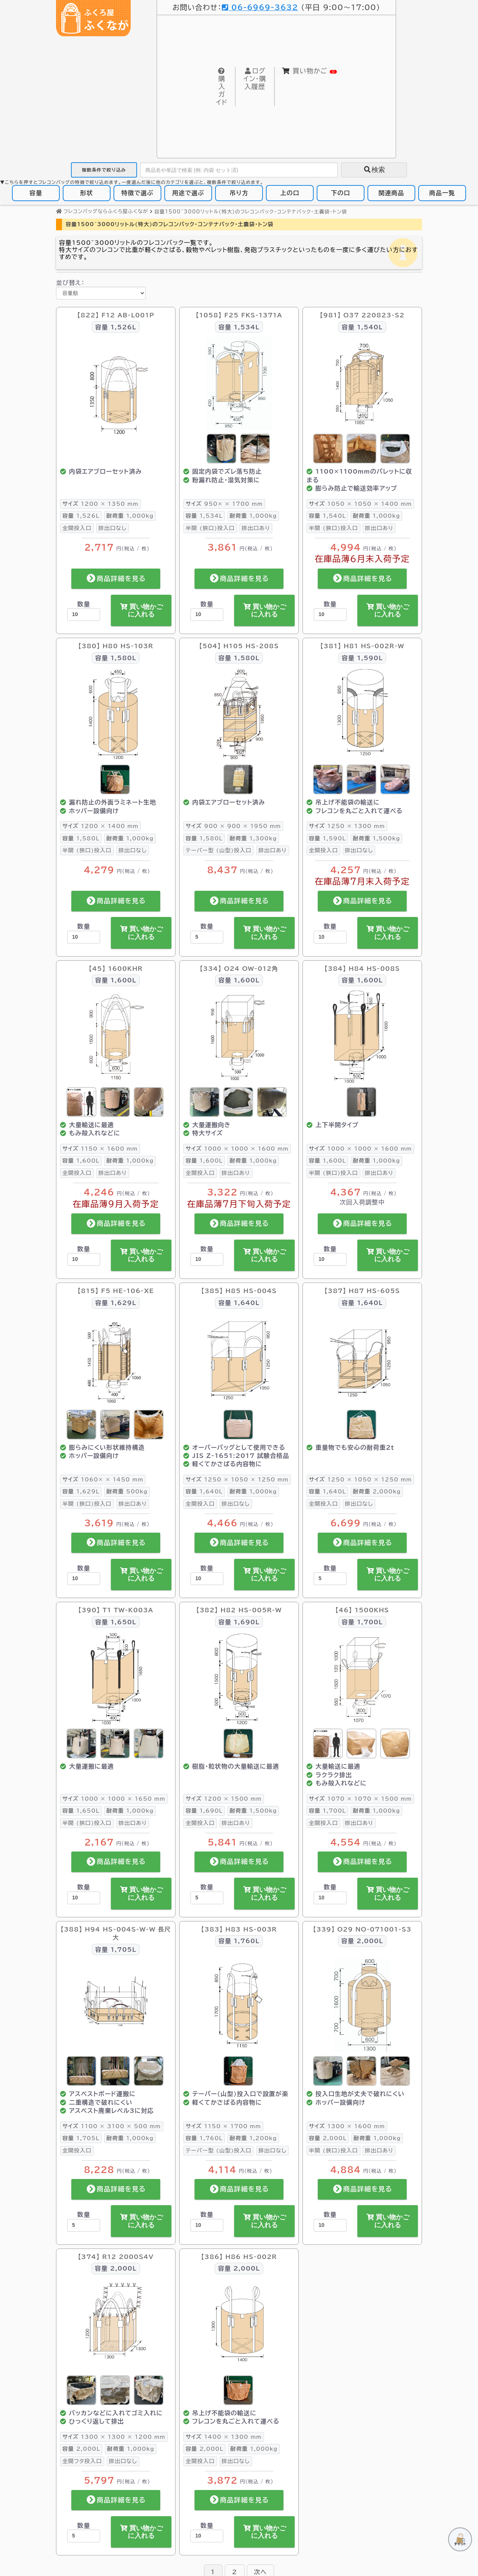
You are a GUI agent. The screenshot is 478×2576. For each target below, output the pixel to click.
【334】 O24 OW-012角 (239, 969)
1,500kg (376, 838)
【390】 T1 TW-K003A (115, 1610)
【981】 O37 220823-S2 (362, 315)
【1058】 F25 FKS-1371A (239, 315)
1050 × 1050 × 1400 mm (360, 504)
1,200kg (253, 2138)
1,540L (327, 515)
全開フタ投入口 (82, 2461)
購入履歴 (254, 79)
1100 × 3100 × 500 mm (111, 2126)
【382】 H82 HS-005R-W (239, 1610)
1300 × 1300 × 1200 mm (113, 2437)
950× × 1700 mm (224, 504)
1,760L (204, 2138)
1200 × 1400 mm (100, 826)
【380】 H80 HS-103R (115, 646)
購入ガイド (221, 86)
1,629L (80, 1492)
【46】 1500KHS (362, 1610)
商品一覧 (442, 193)
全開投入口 (76, 528)
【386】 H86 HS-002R (239, 2257)
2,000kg (377, 1492)
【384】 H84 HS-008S (362, 969)
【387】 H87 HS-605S (362, 1291)
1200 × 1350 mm (100, 504)
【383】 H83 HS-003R (239, 1929)
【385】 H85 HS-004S (239, 1291)
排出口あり (256, 528)
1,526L (80, 515)
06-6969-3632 (260, 7)
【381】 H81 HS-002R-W (362, 646)
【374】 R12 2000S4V (116, 2257)
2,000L (328, 2138)
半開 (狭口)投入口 (210, 528)
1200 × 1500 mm (224, 1798)
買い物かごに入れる (141, 610)
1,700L (327, 1810)
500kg (127, 1492)
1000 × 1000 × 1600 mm (237, 1148)
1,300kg (253, 838)
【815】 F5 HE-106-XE (116, 1291)
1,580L (80, 838)
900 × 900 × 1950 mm (233, 826)
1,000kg (129, 515)
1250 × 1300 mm (347, 826)
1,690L (204, 1810)
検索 (374, 170)
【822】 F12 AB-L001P (116, 315)
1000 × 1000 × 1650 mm (113, 1798)
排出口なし (113, 528)
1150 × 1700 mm (223, 2126)
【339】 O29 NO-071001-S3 (362, 1929)
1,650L (80, 1810)
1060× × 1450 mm (102, 1479)
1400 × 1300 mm (224, 2437)
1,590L (327, 838)
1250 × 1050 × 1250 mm (237, 1479)
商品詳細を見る (116, 578)
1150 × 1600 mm (100, 1148)
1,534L (204, 515)
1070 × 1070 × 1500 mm (360, 1798)
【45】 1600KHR (116, 969)
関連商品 (391, 193)
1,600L (80, 1161)
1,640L (204, 1492)
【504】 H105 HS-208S (239, 646)
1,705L (80, 2138)
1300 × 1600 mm (347, 2126)
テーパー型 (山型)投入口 (218, 850)
